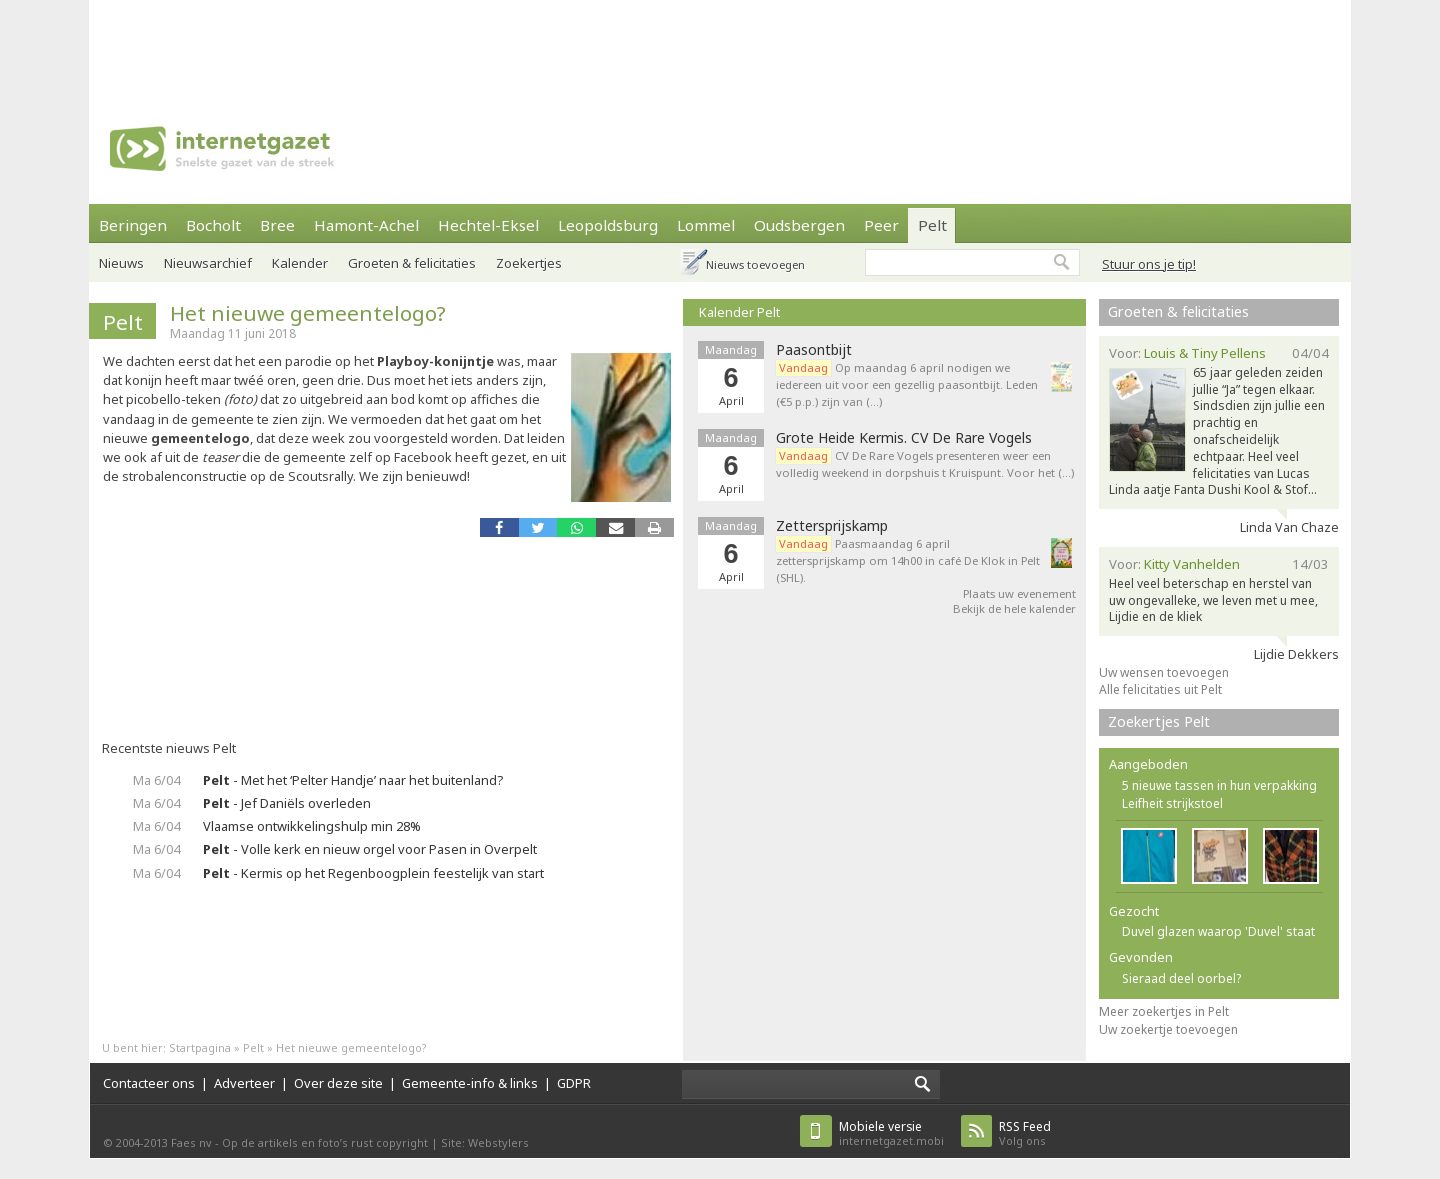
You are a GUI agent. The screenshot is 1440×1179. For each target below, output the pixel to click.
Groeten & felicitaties (412, 263)
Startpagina (200, 1047)
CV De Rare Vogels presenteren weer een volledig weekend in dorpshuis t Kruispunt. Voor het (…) (925, 464)
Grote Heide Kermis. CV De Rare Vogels (904, 438)
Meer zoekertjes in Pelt (1164, 1011)
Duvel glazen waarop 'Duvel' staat (1218, 931)
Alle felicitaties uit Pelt (1160, 689)
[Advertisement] (720, 45)
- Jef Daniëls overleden (287, 803)
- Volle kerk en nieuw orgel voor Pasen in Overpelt (370, 849)
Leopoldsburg (608, 225)
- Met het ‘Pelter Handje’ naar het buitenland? (353, 780)
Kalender (300, 263)
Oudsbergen (799, 225)
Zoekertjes (529, 263)
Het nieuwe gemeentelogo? (308, 313)
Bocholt (213, 225)
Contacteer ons (149, 1083)
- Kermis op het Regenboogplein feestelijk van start (373, 873)
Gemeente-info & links (470, 1083)
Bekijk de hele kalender (1014, 608)
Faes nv (191, 1142)
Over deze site (338, 1083)
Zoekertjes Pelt (1159, 721)
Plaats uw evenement (1019, 593)
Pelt (932, 225)
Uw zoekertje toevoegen (1168, 1029)
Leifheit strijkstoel (1172, 803)
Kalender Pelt (739, 312)
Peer (881, 225)
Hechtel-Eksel (488, 225)
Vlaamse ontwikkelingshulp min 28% (312, 826)
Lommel (706, 225)
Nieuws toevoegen (755, 264)
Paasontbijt (814, 350)
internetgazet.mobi (891, 1133)
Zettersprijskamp (832, 526)
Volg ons (1025, 1133)
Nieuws (121, 263)
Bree (277, 225)
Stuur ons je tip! (1149, 264)
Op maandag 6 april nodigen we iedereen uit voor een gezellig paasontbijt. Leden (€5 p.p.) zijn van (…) (907, 384)
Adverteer (244, 1083)
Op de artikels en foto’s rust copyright (325, 1142)
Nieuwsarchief (208, 263)
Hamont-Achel (366, 225)
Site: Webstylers (485, 1142)
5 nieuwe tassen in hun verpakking (1219, 785)
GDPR (574, 1083)
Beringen (133, 225)
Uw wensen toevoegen (1164, 672)
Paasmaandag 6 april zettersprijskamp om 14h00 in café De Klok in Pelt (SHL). (908, 560)
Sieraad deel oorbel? (1181, 978)
